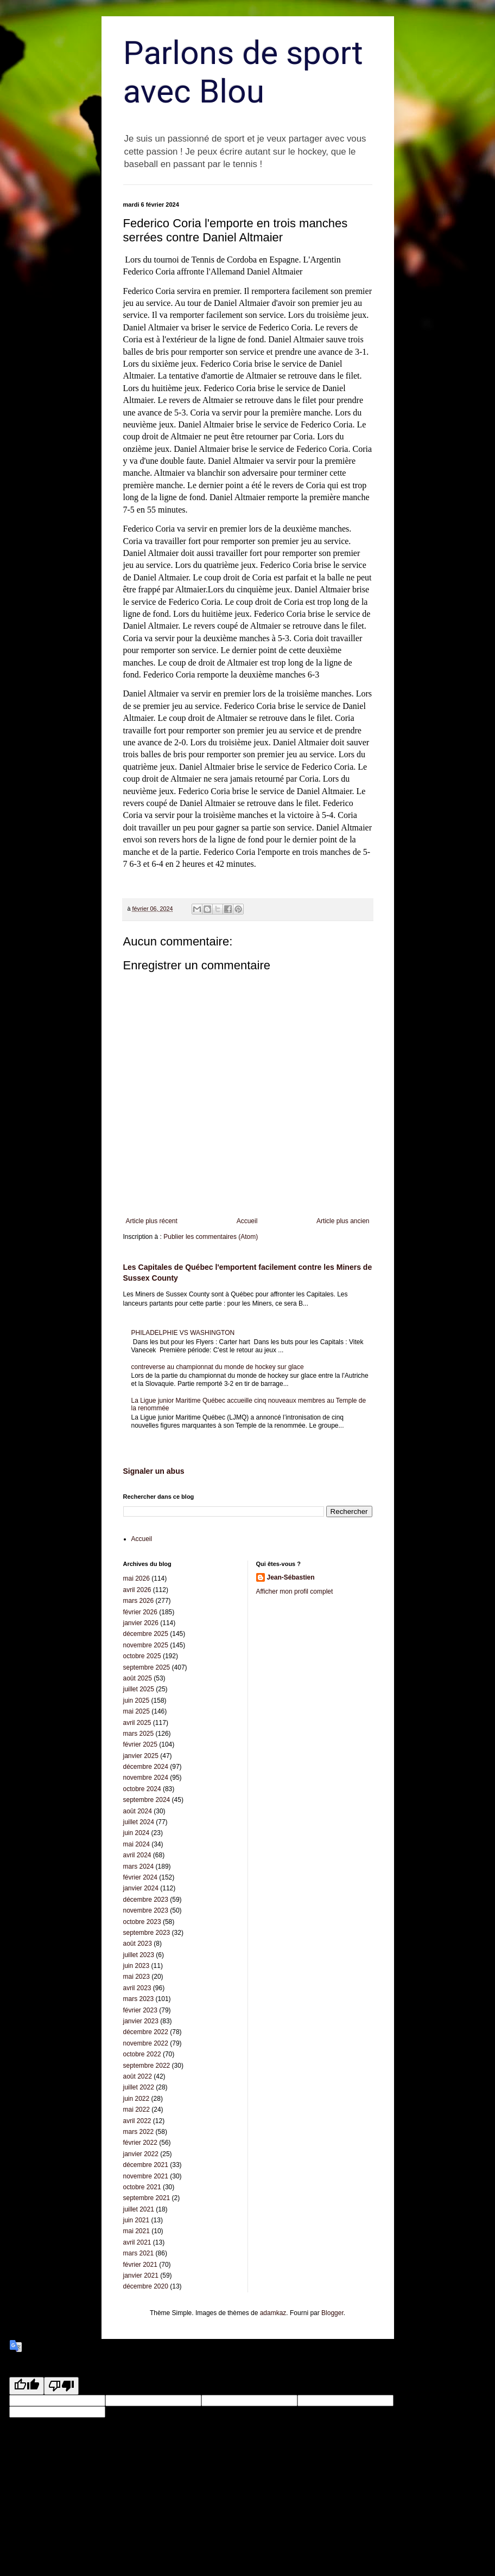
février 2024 (140, 1877)
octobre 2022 (142, 2054)
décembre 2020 (145, 2286)
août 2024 (137, 1811)
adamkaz (273, 2313)
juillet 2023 (138, 1955)
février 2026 (140, 1612)
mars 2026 (138, 1601)
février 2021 (140, 2264)
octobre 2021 (142, 2187)
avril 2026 (137, 1590)
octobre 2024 (142, 1789)
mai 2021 (136, 2231)
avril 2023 (137, 1988)
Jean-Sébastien (291, 1577)
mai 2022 (136, 2109)
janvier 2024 (140, 1888)
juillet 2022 (138, 2087)
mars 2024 (138, 1866)
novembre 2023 (145, 1910)
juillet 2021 (138, 2209)
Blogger (332, 2313)
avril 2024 (137, 1855)
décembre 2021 (145, 2165)
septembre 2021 (146, 2198)
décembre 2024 (145, 1766)
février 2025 (140, 1744)
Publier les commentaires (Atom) (210, 1237)
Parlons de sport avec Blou (243, 72)
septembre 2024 (146, 1800)
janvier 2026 (140, 1623)
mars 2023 (138, 1999)
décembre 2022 (145, 2032)
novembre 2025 (145, 1645)
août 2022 (137, 2076)
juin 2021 (136, 2220)
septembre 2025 (146, 1667)
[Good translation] (26, 2386)
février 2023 (140, 2010)
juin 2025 (136, 1700)
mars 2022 (138, 2132)
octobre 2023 (142, 1922)
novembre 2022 (145, 2043)
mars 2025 (138, 1733)
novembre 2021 (145, 2176)
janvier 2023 (140, 2021)
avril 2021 (137, 2242)
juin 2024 (136, 1833)
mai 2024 (136, 1844)
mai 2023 (136, 1976)
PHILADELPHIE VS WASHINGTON (183, 1333)
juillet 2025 (138, 1689)
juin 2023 (136, 1966)
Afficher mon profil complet (294, 1591)
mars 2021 (138, 2253)
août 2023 (137, 1943)
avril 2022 (137, 2121)
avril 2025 (137, 1723)
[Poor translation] (61, 2386)
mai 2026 (136, 1578)
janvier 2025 (140, 1756)
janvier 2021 (140, 2275)
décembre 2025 (145, 1634)
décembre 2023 (145, 1899)
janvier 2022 (140, 2154)
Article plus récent (151, 1221)
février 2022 (140, 2142)
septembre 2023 (146, 1932)
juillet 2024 (138, 1822)
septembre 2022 (146, 2065)
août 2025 (137, 1678)
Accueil (247, 1221)
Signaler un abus (154, 1471)
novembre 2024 (145, 1777)
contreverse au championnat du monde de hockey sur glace (217, 1367)
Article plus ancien (342, 1221)
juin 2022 (136, 2098)
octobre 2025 (142, 1656)
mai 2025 (136, 1711)
